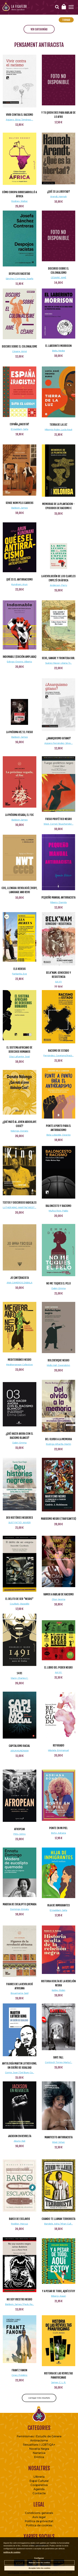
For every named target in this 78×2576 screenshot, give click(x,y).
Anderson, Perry (58, 585)
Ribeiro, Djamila (58, 902)
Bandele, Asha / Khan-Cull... (58, 2223)
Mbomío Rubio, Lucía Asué (58, 429)
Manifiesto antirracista (58, 2137)
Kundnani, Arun (19, 584)
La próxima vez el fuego (19, 732)
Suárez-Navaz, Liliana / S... (58, 663)
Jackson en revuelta (19, 2136)
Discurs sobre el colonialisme (19, 346)
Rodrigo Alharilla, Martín (58, 1444)
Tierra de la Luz (58, 424)
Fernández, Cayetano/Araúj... (58, 1055)
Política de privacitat (39, 2521)
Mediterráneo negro (19, 1359)
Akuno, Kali (19, 2141)
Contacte (39, 2493)
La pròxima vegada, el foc (19, 815)
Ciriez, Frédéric (19, 2375)
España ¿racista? (19, 424)
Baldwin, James (19, 508)
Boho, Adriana (58, 1833)
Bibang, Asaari (58, 2296)
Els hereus (19, 969)
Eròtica (39, 2457)
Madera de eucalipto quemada (19, 1904)
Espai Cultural (39, 2481)
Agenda (39, 2489)
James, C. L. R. (58, 2382)
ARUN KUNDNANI (20, 1750)
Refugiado (58, 1745)
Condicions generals (39, 2513)
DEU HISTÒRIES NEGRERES (19, 1517)
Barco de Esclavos (19, 2219)
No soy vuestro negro (19, 2299)
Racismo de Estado (58, 1050)
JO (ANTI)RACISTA (19, 1277)
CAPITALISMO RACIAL (19, 1746)
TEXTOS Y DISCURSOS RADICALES (20, 1202)
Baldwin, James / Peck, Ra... (19, 2304)
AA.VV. (58, 1672)
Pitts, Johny (19, 1834)
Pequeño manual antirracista (58, 897)
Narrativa (39, 2453)
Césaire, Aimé (19, 351)
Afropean (19, 1829)
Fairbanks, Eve (19, 973)
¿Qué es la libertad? (58, 191)
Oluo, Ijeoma (58, 1599)
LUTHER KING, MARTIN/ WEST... (19, 1207)
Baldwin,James (20, 819)
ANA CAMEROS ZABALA (19, 1282)
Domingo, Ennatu (19, 1909)
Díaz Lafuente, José (19, 1056)
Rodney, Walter (19, 201)
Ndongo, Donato (19, 1131)
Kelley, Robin (58, 1990)
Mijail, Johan (58, 2142)
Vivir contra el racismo (19, 114)
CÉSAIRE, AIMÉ (58, 277)
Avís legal (39, 2517)
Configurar (39, 2558)
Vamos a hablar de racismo (58, 1594)
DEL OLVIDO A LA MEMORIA (58, 1439)
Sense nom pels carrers (19, 503)
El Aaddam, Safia (19, 429)
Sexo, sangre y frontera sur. (58, 658)
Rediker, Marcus (19, 2223)
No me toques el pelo (58, 1283)
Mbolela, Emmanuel (58, 1750)
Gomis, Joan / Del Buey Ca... (19, 2072)
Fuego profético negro (58, 819)
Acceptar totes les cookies (39, 2568)
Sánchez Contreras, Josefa (19, 278)
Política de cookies (39, 2525)
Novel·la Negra (39, 2448)
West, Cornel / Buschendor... (58, 824)
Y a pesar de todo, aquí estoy (58, 2291)
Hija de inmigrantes (58, 1905)
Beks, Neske (58, 350)
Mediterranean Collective (19, 1364)
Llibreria (39, 2476)
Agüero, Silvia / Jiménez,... (19, 119)
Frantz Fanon (19, 2370)
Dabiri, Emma (58, 1288)
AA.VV (58, 981)
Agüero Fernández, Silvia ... (58, 743)
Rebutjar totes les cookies (39, 2563)
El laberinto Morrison (58, 346)
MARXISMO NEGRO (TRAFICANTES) (58, 1518)
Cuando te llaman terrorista (58, 2219)
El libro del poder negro (58, 1667)
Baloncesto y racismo (58, 1206)
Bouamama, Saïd (19, 1993)
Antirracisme (39, 2440)
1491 (19, 1673)
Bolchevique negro (58, 1360)
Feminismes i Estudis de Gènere (39, 2436)
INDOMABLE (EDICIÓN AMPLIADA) (19, 656)
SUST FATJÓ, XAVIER (19, 1522)
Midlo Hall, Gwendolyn (58, 1365)
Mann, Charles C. (19, 1678)
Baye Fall (58, 2057)
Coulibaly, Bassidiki (19, 1603)
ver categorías (39, 29)
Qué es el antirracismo (19, 579)
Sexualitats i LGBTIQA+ (39, 2444)
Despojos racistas (19, 273)
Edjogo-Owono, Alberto (19, 661)
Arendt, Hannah (58, 196)
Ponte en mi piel (58, 1828)
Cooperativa (39, 2485)
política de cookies (11, 2552)
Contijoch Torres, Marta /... (58, 2062)
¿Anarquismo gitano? (58, 738)
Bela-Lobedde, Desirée (58, 1135)
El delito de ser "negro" (19, 1599)
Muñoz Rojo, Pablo (58, 1210)
